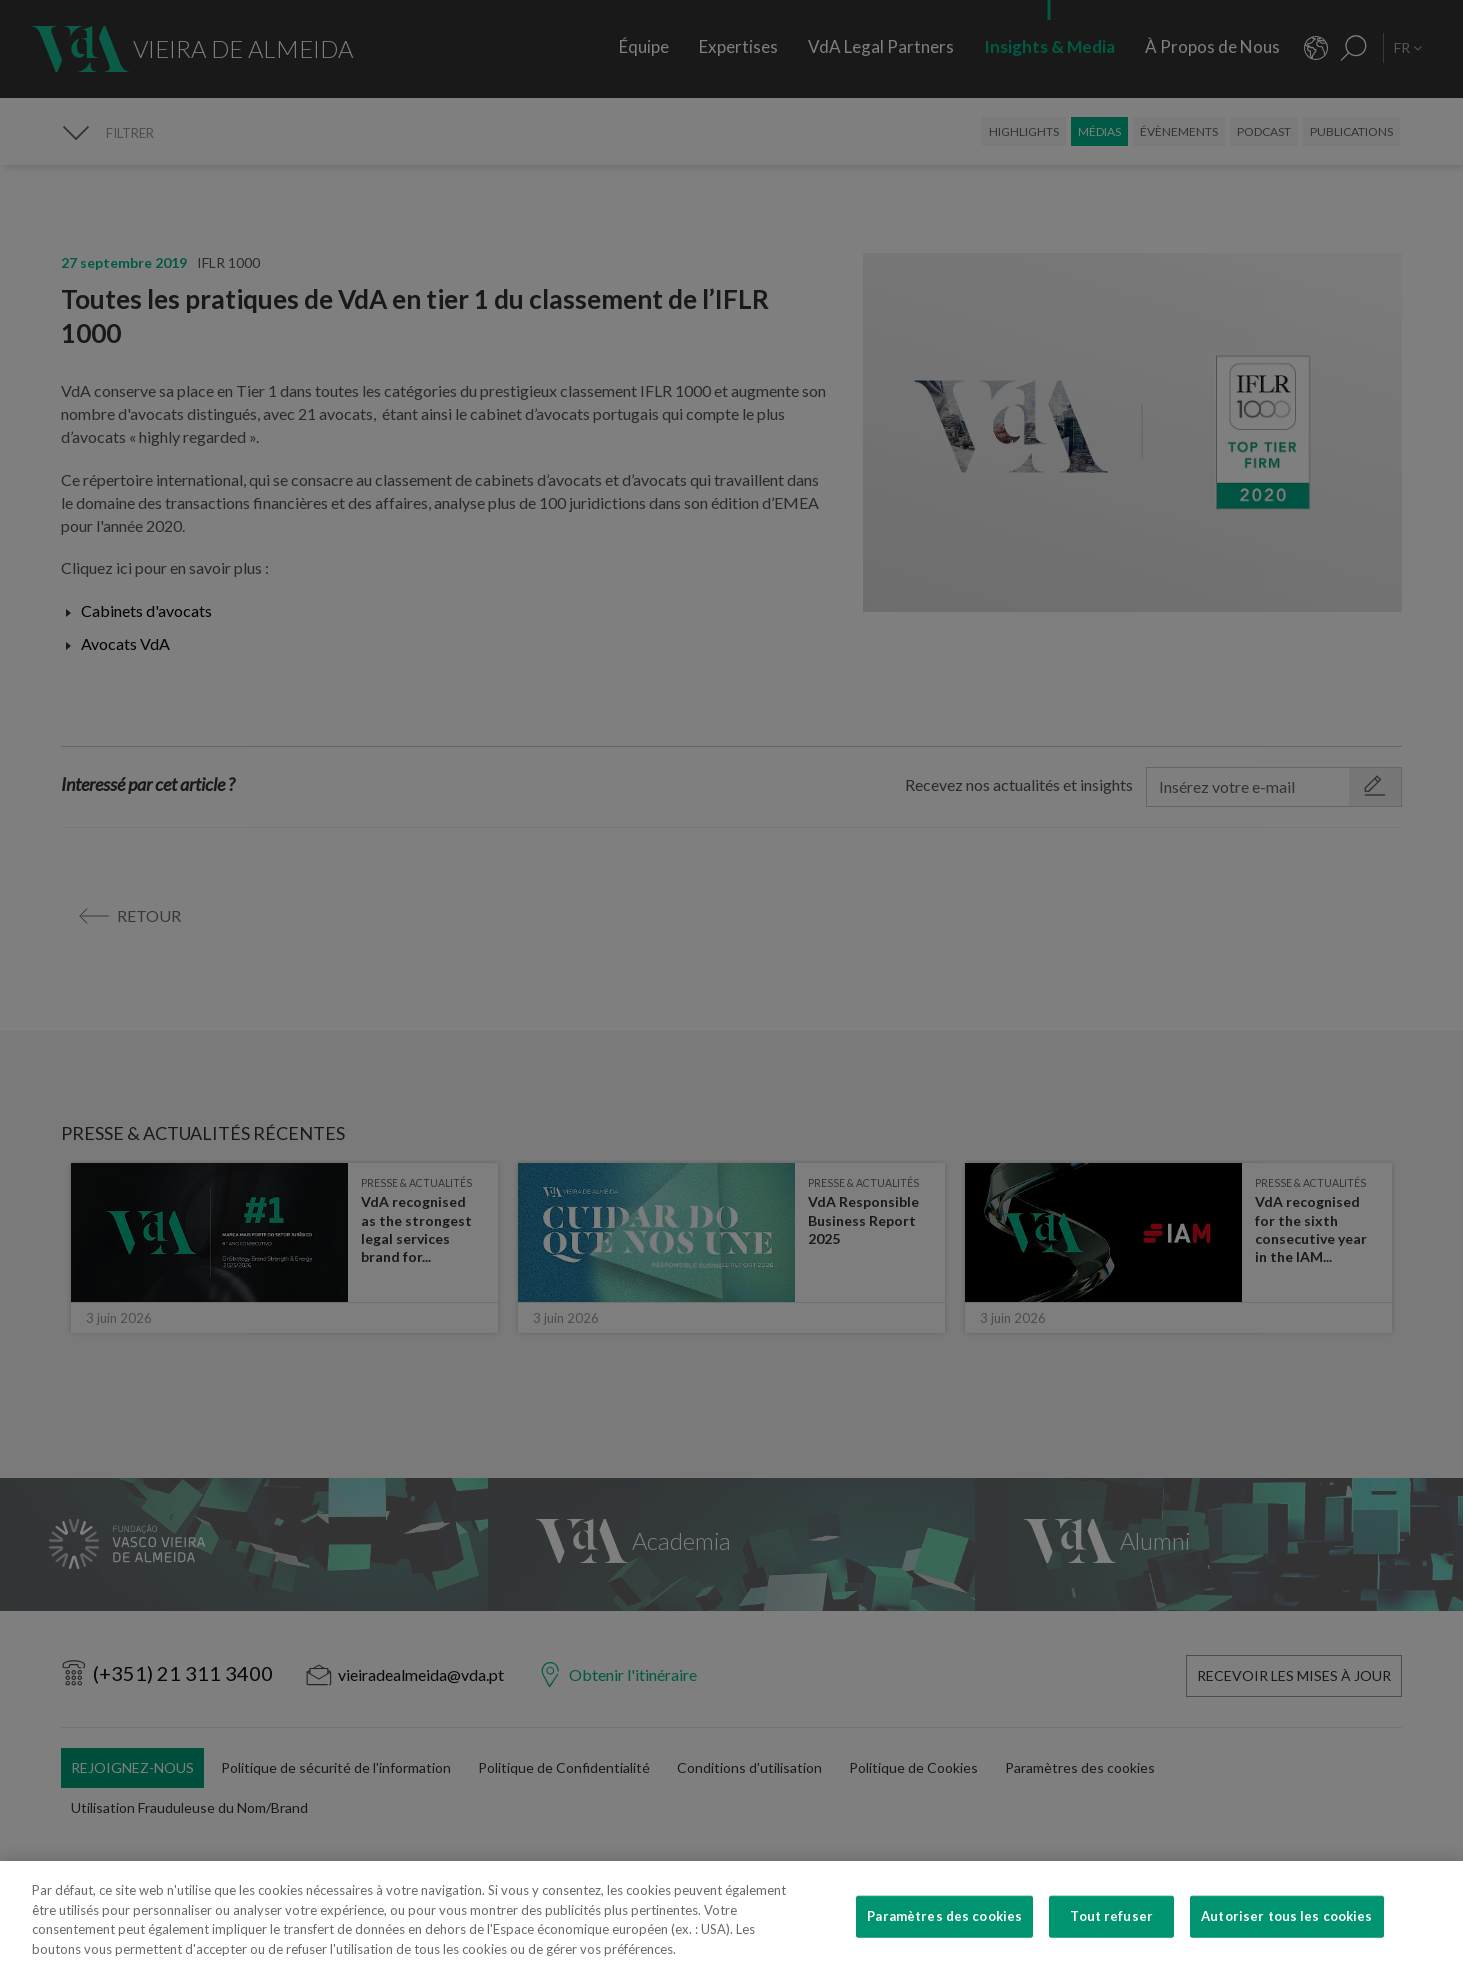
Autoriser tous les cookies (1286, 1945)
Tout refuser (1111, 1945)
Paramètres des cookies (944, 1945)
